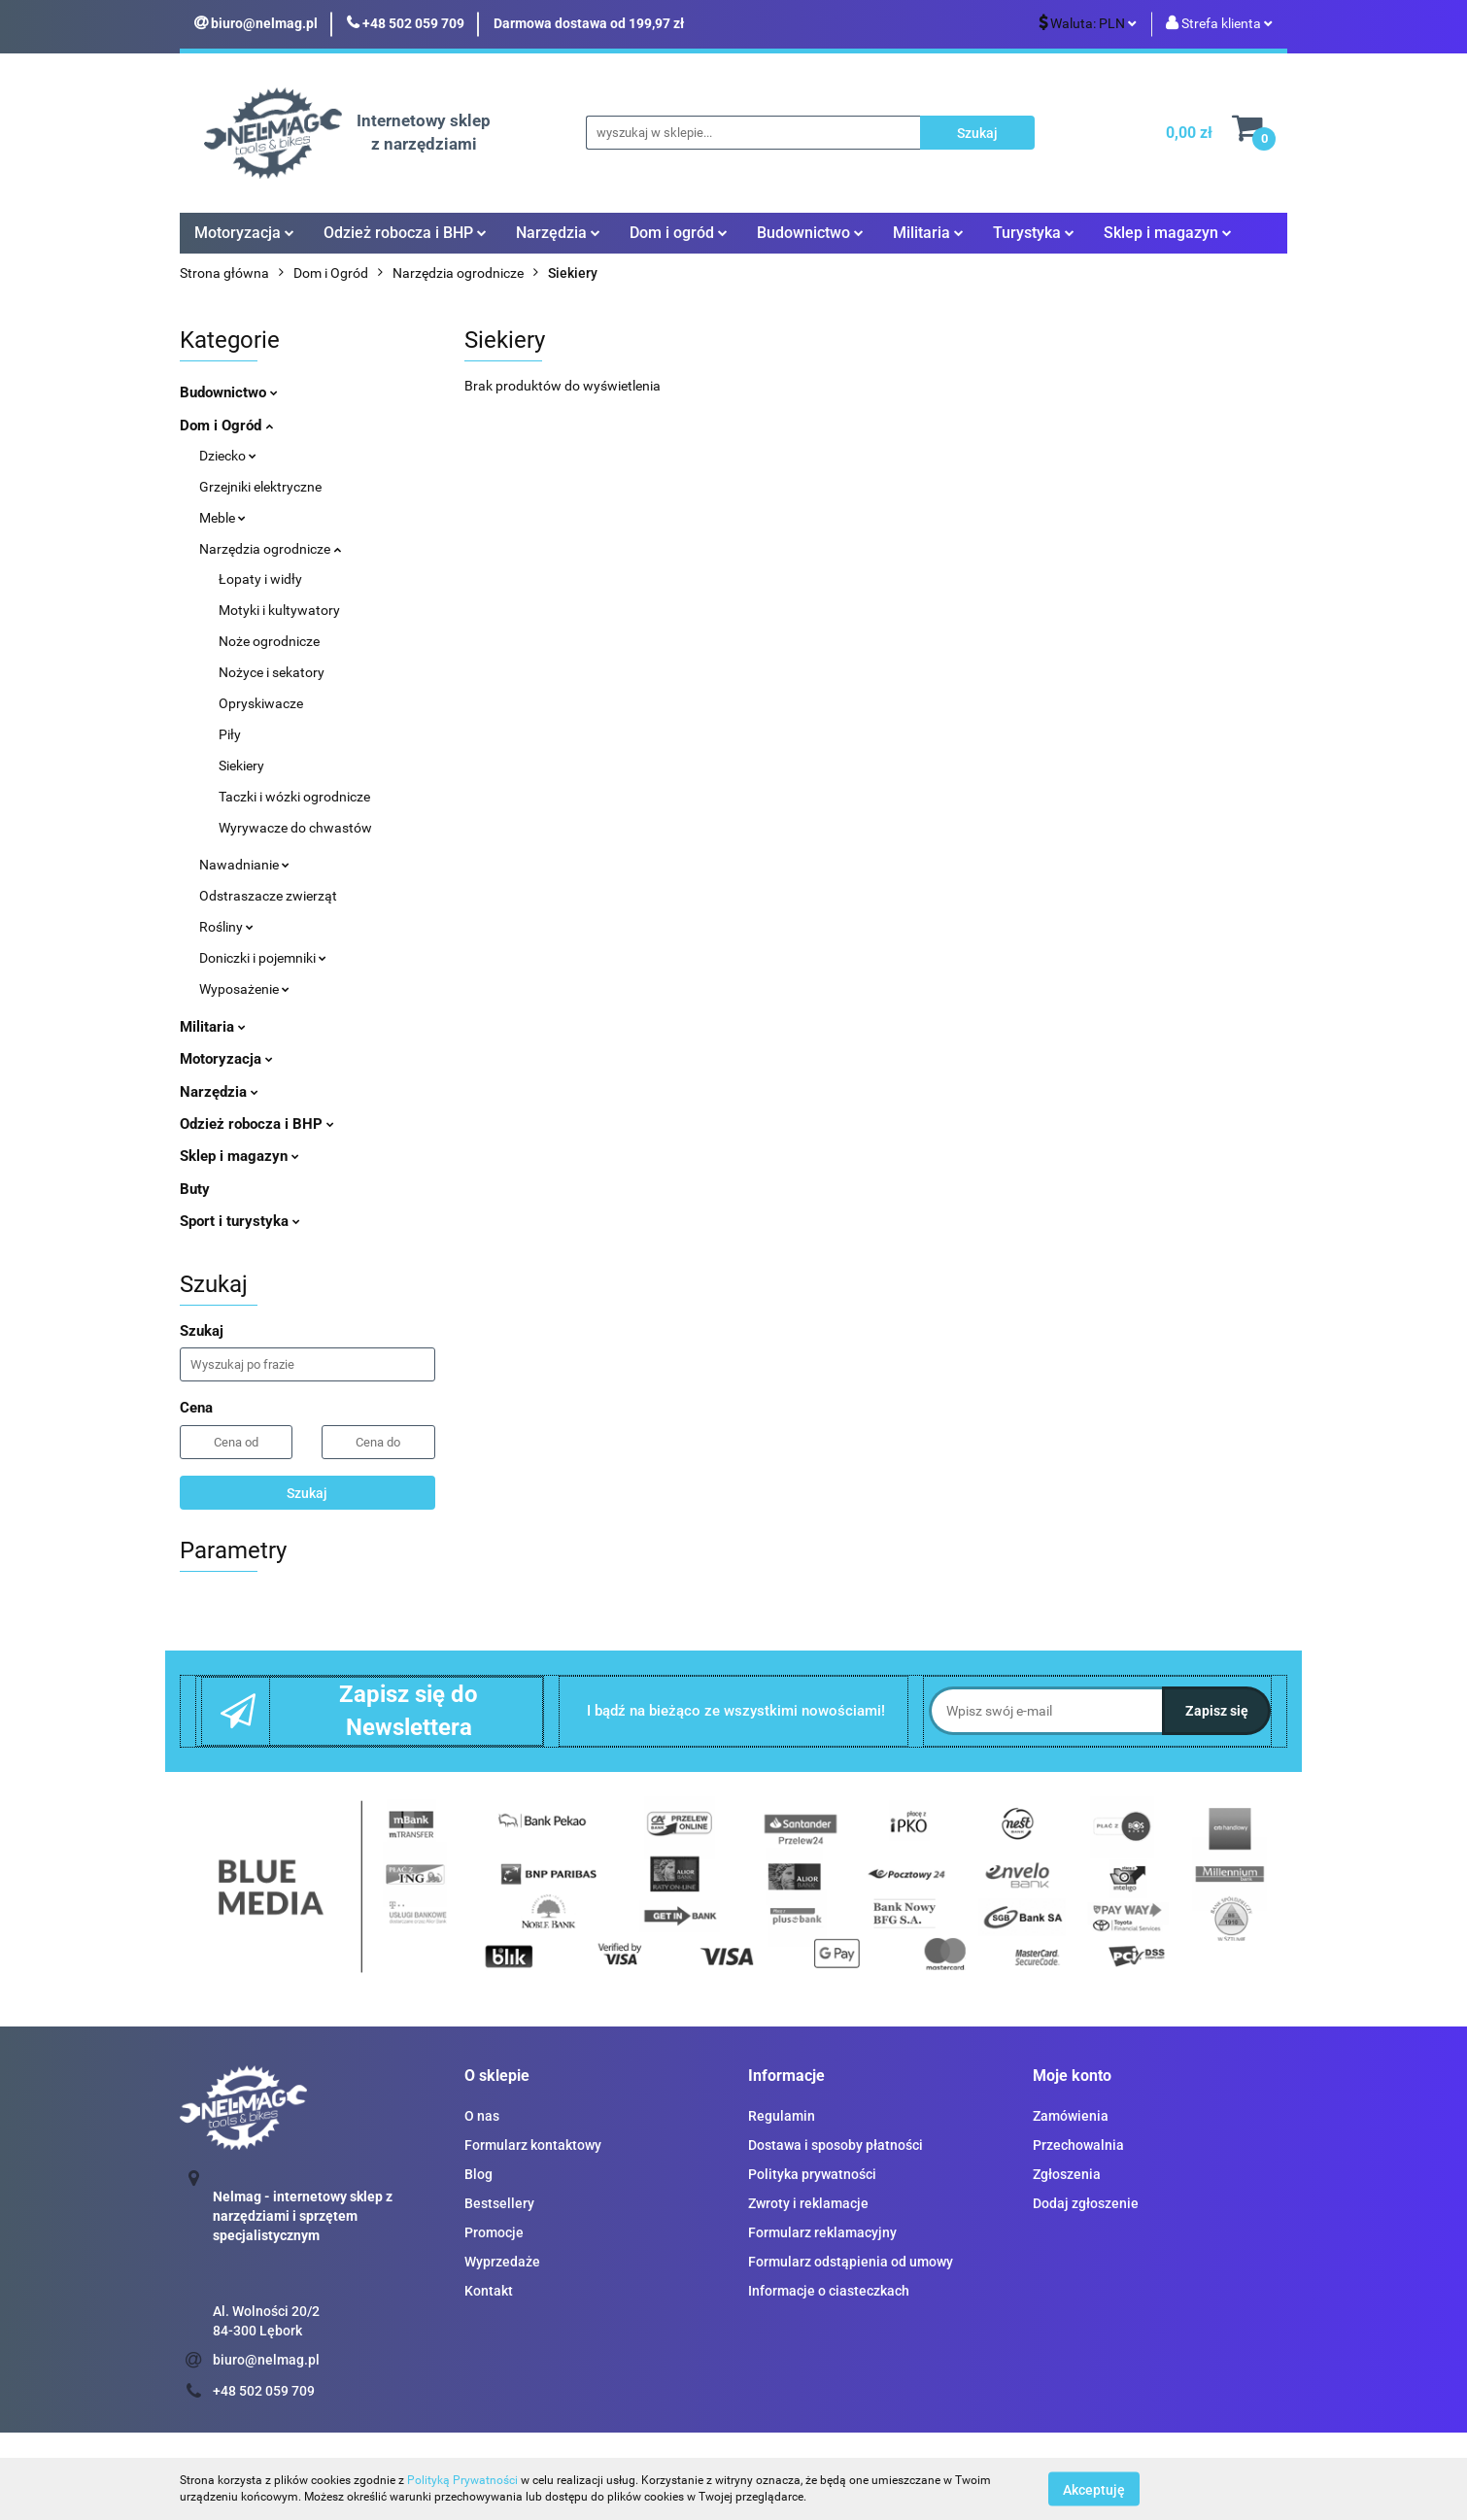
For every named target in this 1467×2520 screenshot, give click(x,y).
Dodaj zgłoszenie (1086, 2203)
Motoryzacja (244, 232)
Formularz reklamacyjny (822, 2232)
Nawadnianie (244, 864)
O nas (481, 2116)
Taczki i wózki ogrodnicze (294, 796)
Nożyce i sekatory (271, 672)
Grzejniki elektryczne (260, 486)
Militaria (928, 232)
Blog (478, 2174)
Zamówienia (1071, 2116)
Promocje (494, 2232)
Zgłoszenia (1067, 2174)
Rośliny (226, 927)
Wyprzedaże (502, 2261)
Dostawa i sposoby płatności (835, 2145)
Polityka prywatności (812, 2174)
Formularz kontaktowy (532, 2145)
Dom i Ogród (226, 425)
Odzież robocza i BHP (405, 232)
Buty (195, 1189)
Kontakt (488, 2291)
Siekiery (241, 765)
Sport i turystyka (240, 1221)
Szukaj (307, 1493)
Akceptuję (1094, 2489)
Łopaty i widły (260, 579)
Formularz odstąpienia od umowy (850, 2261)
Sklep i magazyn (1168, 232)
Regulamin (781, 2116)
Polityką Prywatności (462, 2480)
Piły (230, 734)
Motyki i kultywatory (279, 610)
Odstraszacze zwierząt (268, 895)
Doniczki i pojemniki (262, 958)
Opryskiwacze (261, 703)
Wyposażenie (244, 989)
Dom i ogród (679, 232)
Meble (222, 518)
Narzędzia (558, 232)
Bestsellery (499, 2203)
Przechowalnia (1078, 2145)
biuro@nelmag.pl (266, 2359)
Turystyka (1034, 232)
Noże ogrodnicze (269, 641)
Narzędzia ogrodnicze (270, 549)
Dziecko (227, 455)
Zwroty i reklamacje (808, 2203)
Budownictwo (810, 232)
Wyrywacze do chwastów (295, 827)
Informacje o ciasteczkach (828, 2291)
